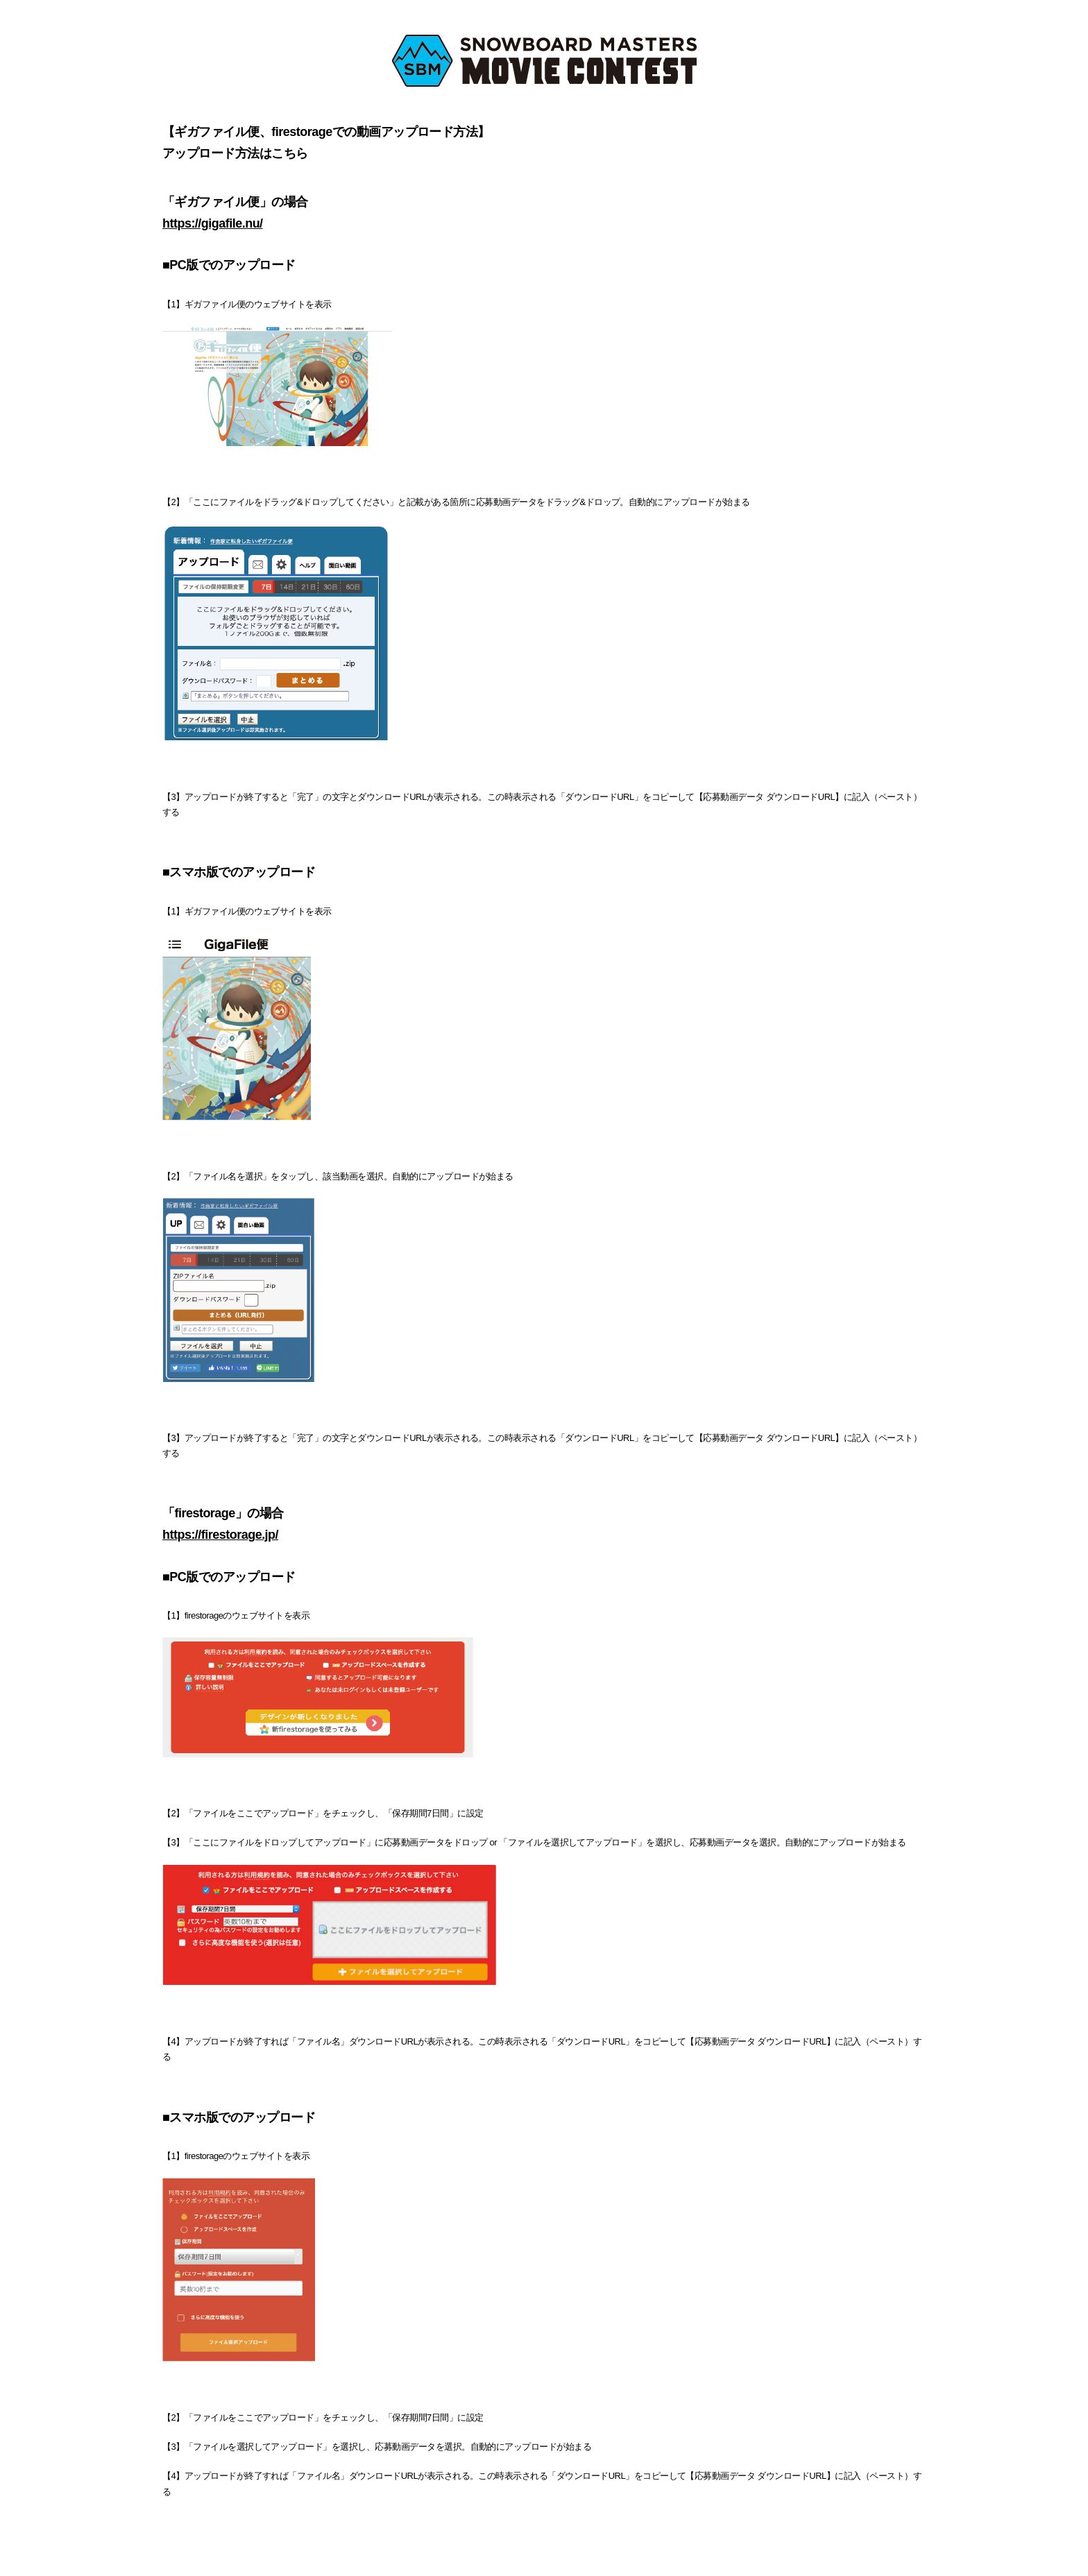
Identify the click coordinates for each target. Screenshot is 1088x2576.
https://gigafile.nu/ (212, 223)
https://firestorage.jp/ (220, 1535)
